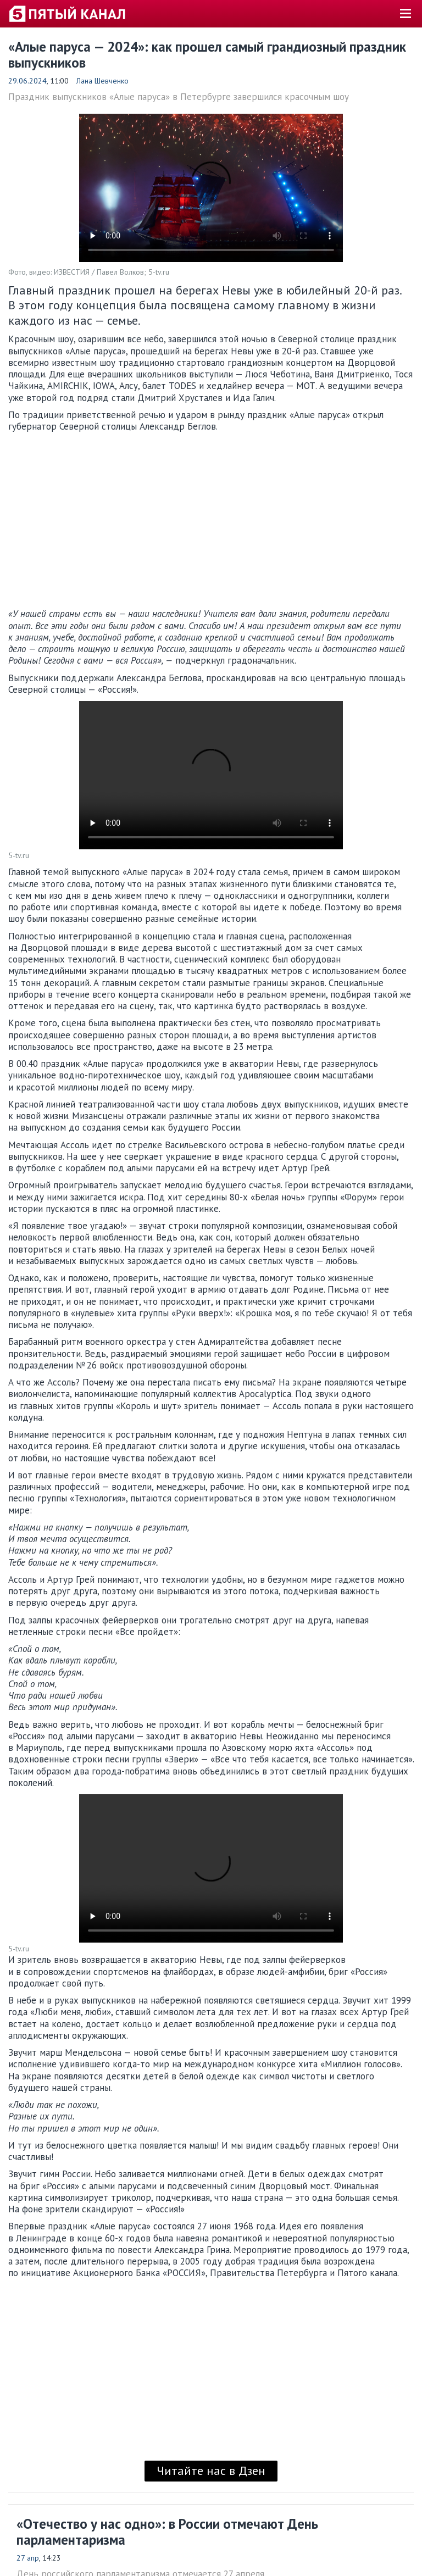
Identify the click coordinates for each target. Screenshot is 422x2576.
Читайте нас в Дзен (211, 2470)
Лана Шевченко (102, 81)
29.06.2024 (27, 81)
